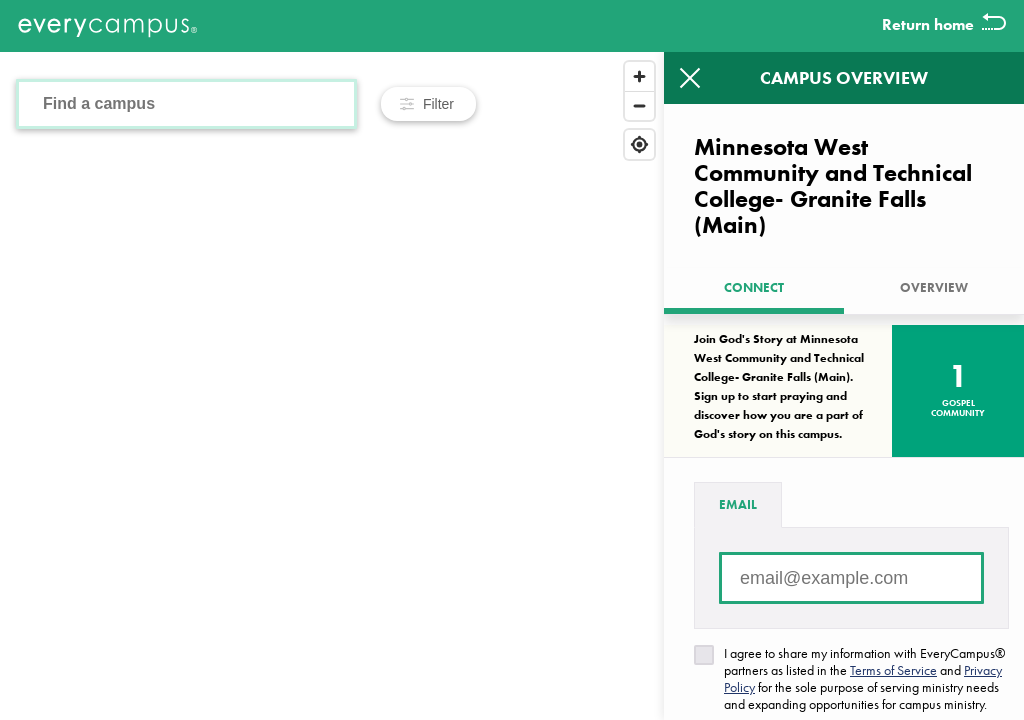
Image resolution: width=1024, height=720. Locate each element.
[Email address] (851, 578)
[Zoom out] (639, 105)
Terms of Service (893, 670)
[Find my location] (639, 144)
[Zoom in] (639, 76)
